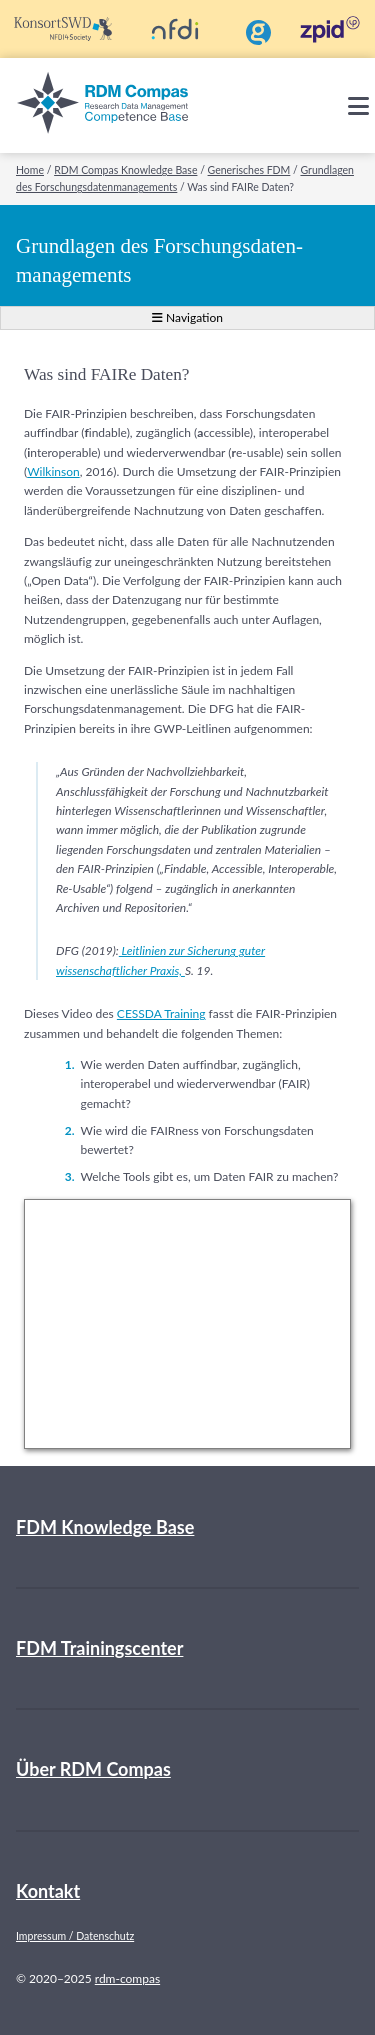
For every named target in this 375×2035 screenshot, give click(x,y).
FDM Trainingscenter (99, 1648)
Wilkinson (53, 471)
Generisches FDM (249, 170)
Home (30, 170)
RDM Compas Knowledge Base (125, 170)
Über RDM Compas (93, 1769)
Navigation (187, 317)
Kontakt (48, 1891)
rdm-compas (127, 1978)
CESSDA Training (161, 1013)
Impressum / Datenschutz (75, 1936)
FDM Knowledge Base (105, 1527)
